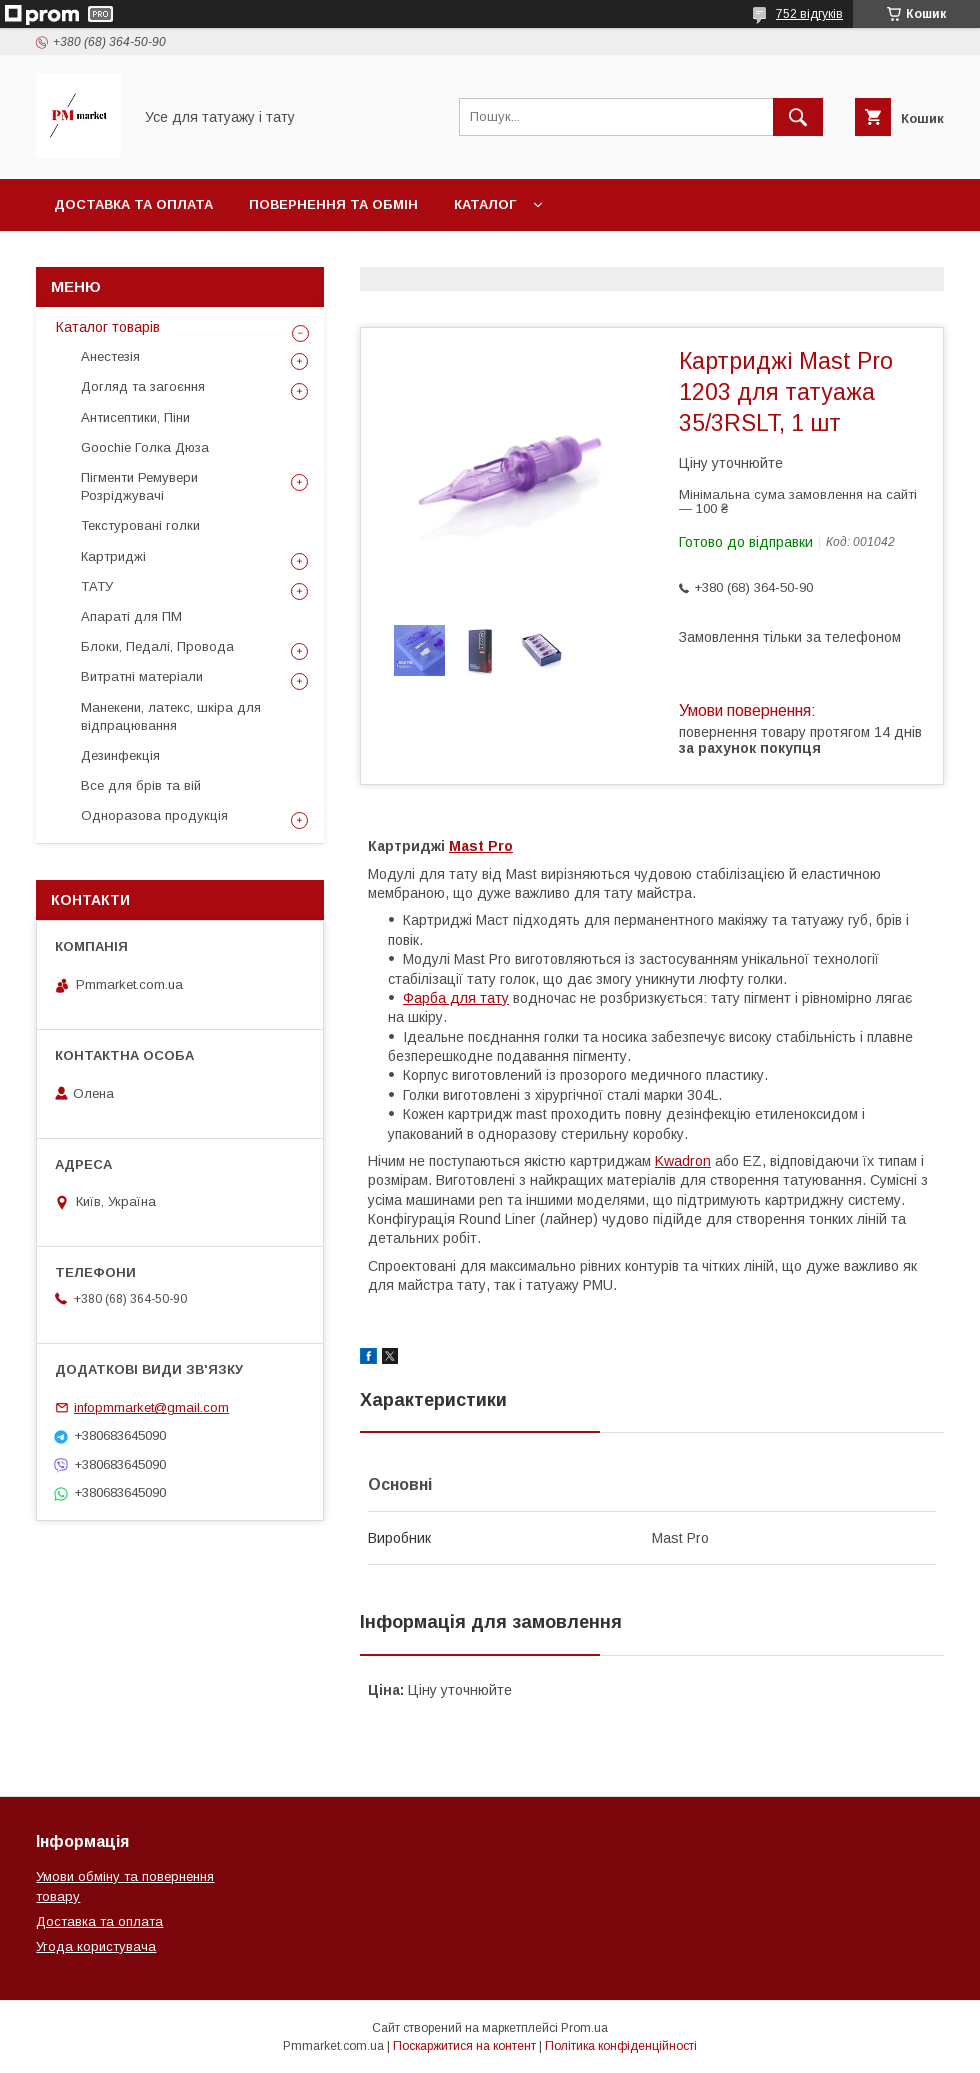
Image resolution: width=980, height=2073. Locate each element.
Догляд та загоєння (143, 386)
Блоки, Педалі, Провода (157, 646)
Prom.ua (584, 2028)
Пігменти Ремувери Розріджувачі (139, 486)
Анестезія (110, 356)
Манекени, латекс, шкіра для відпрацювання (171, 716)
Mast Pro (481, 846)
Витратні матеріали (142, 676)
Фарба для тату (456, 998)
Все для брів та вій (141, 785)
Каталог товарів (108, 327)
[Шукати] (798, 117)
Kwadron (683, 1161)
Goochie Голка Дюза (145, 447)
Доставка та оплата (133, 204)
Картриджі (113, 556)
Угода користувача (96, 1946)
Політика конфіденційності (621, 2046)
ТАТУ (97, 586)
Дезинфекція (120, 755)
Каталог (485, 204)
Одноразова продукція (154, 815)
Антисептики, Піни (135, 417)
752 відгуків (809, 14)
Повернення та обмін (333, 204)
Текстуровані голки (140, 525)
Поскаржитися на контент (464, 2046)
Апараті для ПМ (131, 616)
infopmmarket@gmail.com (151, 1407)
